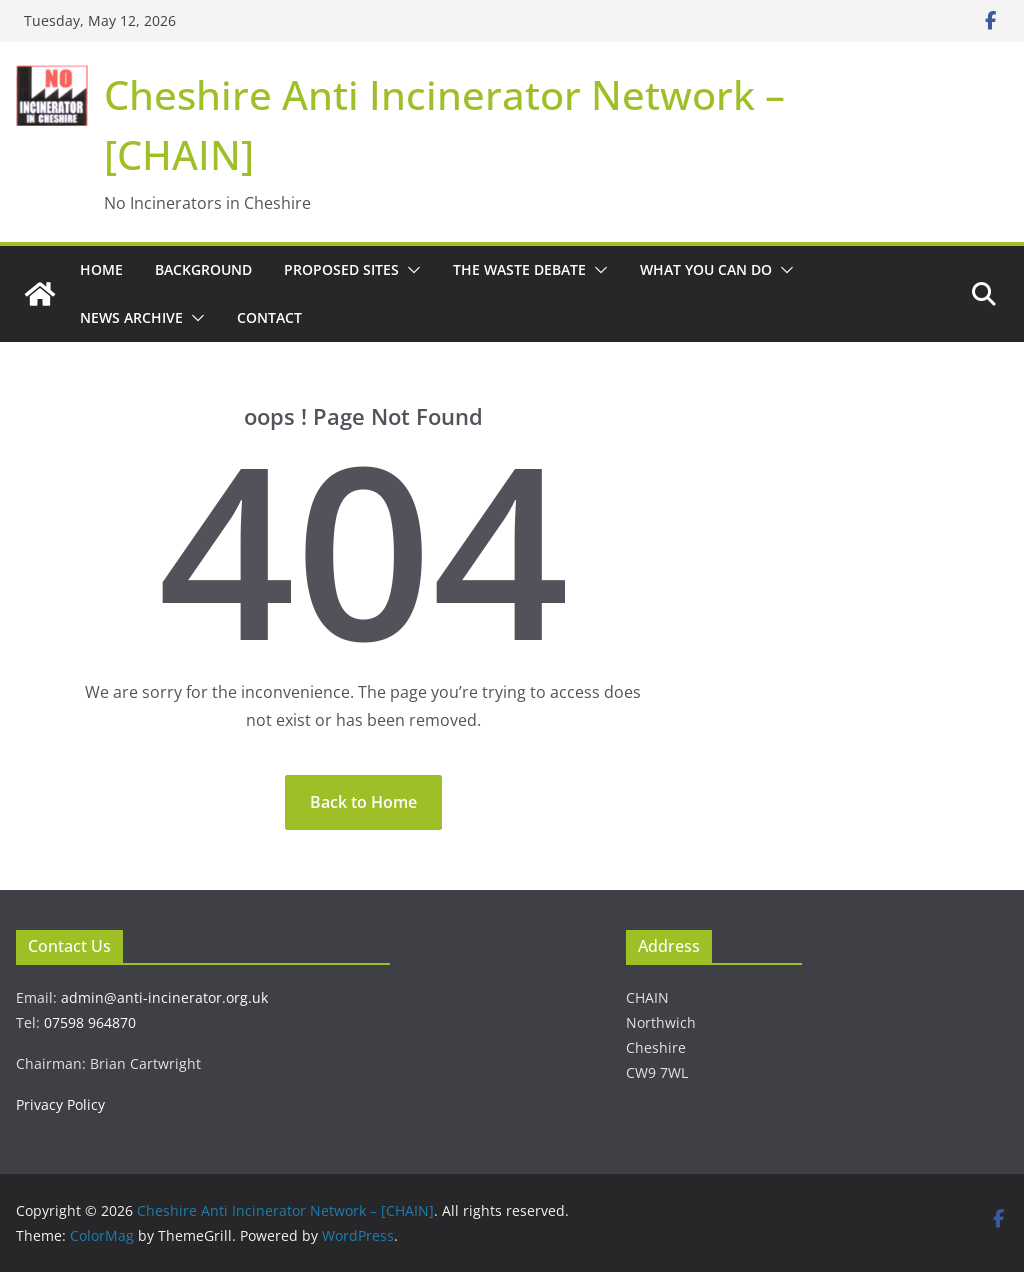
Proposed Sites (341, 269)
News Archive (131, 317)
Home (101, 269)
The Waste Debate (519, 269)
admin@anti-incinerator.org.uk (164, 997)
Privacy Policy (60, 1104)
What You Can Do (706, 269)
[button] (410, 270)
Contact (269, 317)
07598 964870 (90, 1022)
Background (203, 269)
